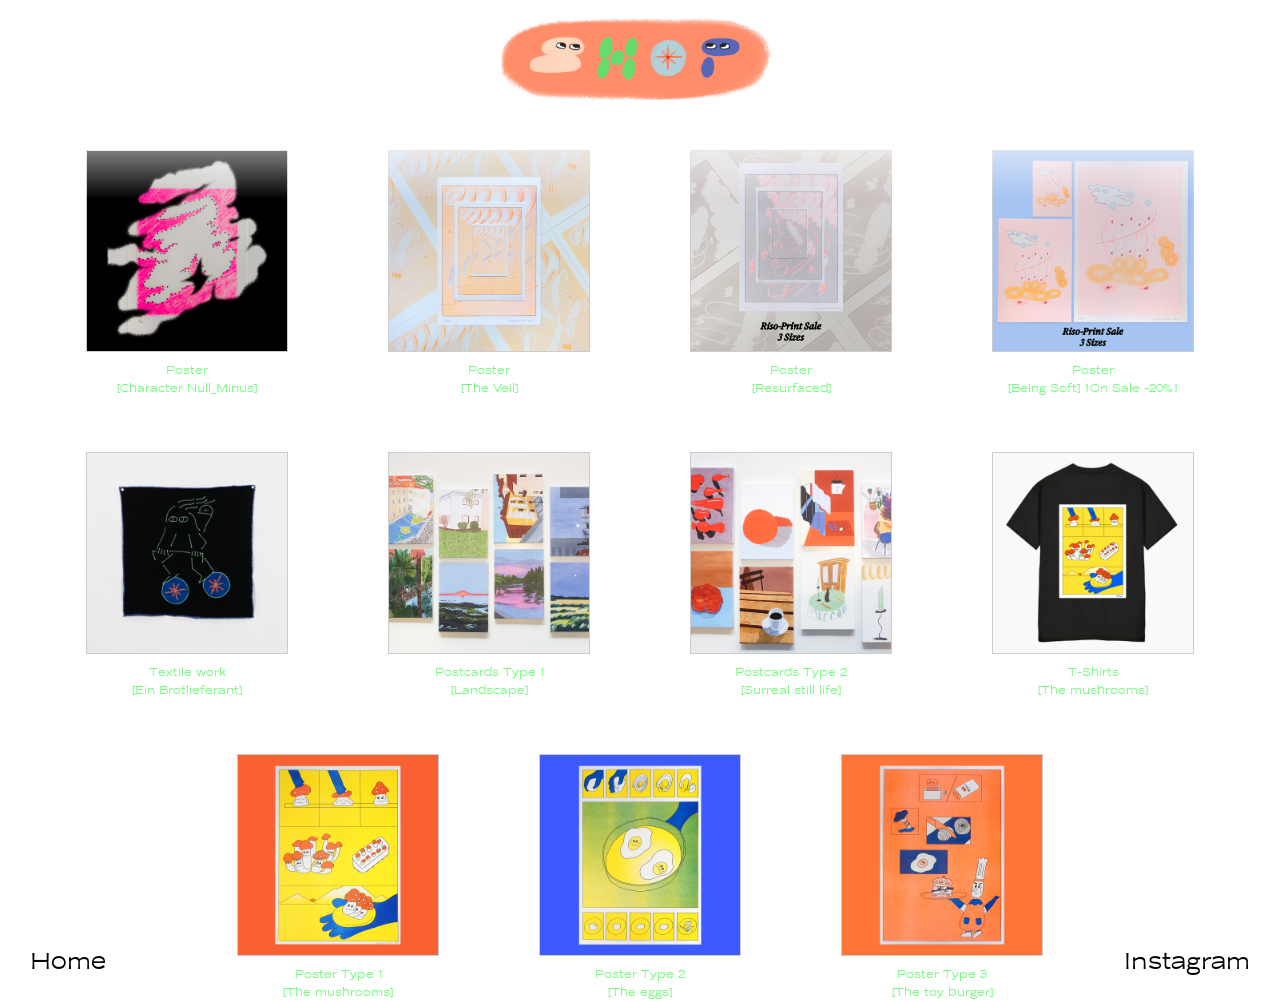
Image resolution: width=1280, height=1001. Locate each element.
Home (68, 961)
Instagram (1187, 961)
